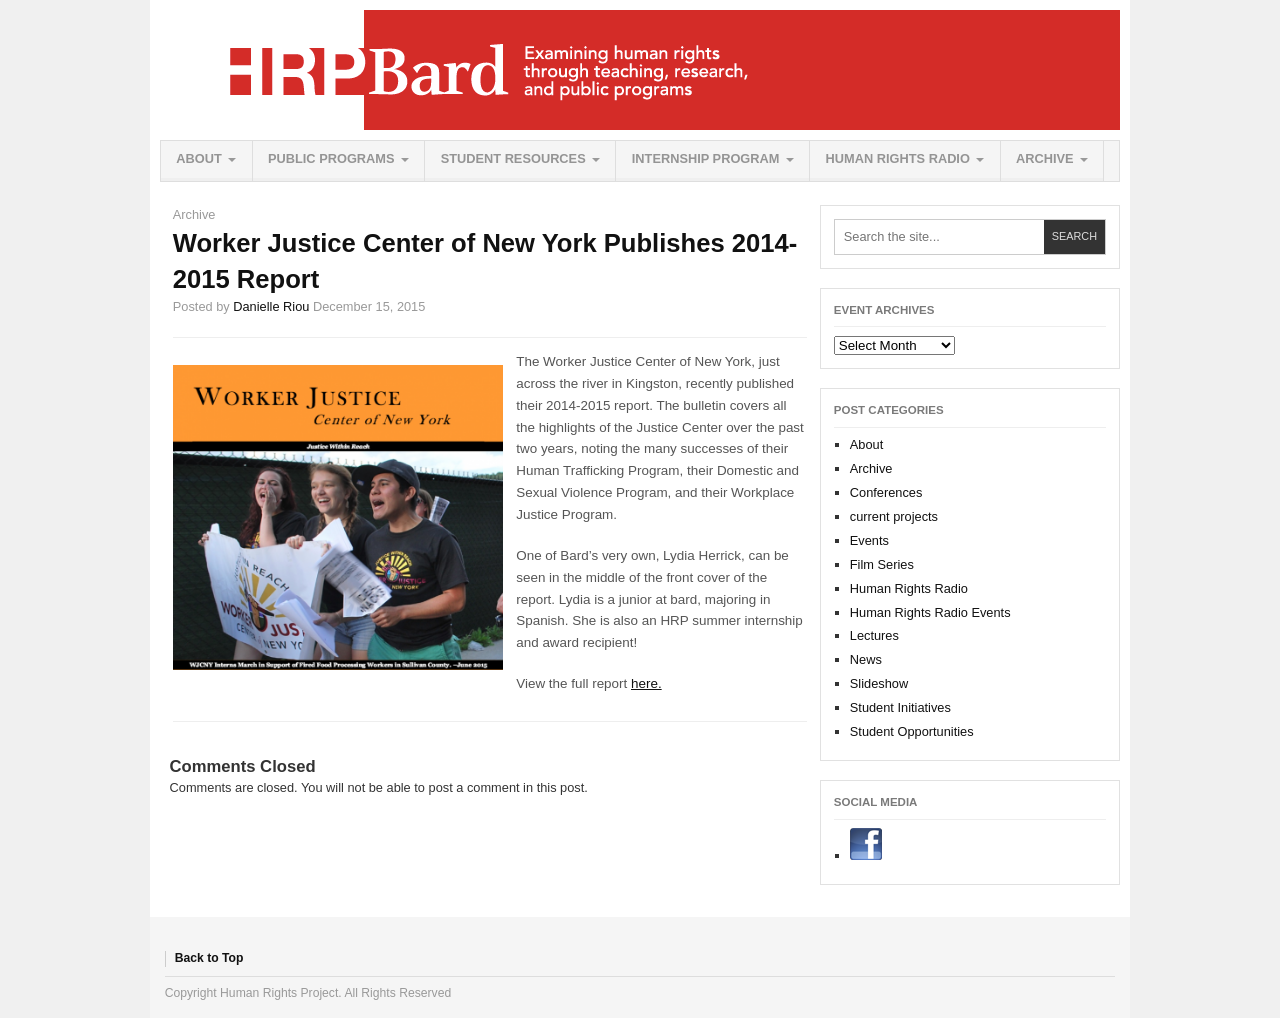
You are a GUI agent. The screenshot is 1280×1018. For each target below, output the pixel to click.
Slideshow (879, 683)
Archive (1045, 158)
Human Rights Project (640, 70)
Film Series (882, 564)
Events (869, 540)
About (199, 158)
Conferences (886, 492)
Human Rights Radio (898, 158)
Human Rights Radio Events (930, 612)
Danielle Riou (271, 306)
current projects (894, 516)
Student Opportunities (912, 731)
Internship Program (706, 158)
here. (646, 683)
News (866, 659)
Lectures (874, 635)
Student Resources (513, 158)
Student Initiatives (900, 707)
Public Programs (331, 158)
